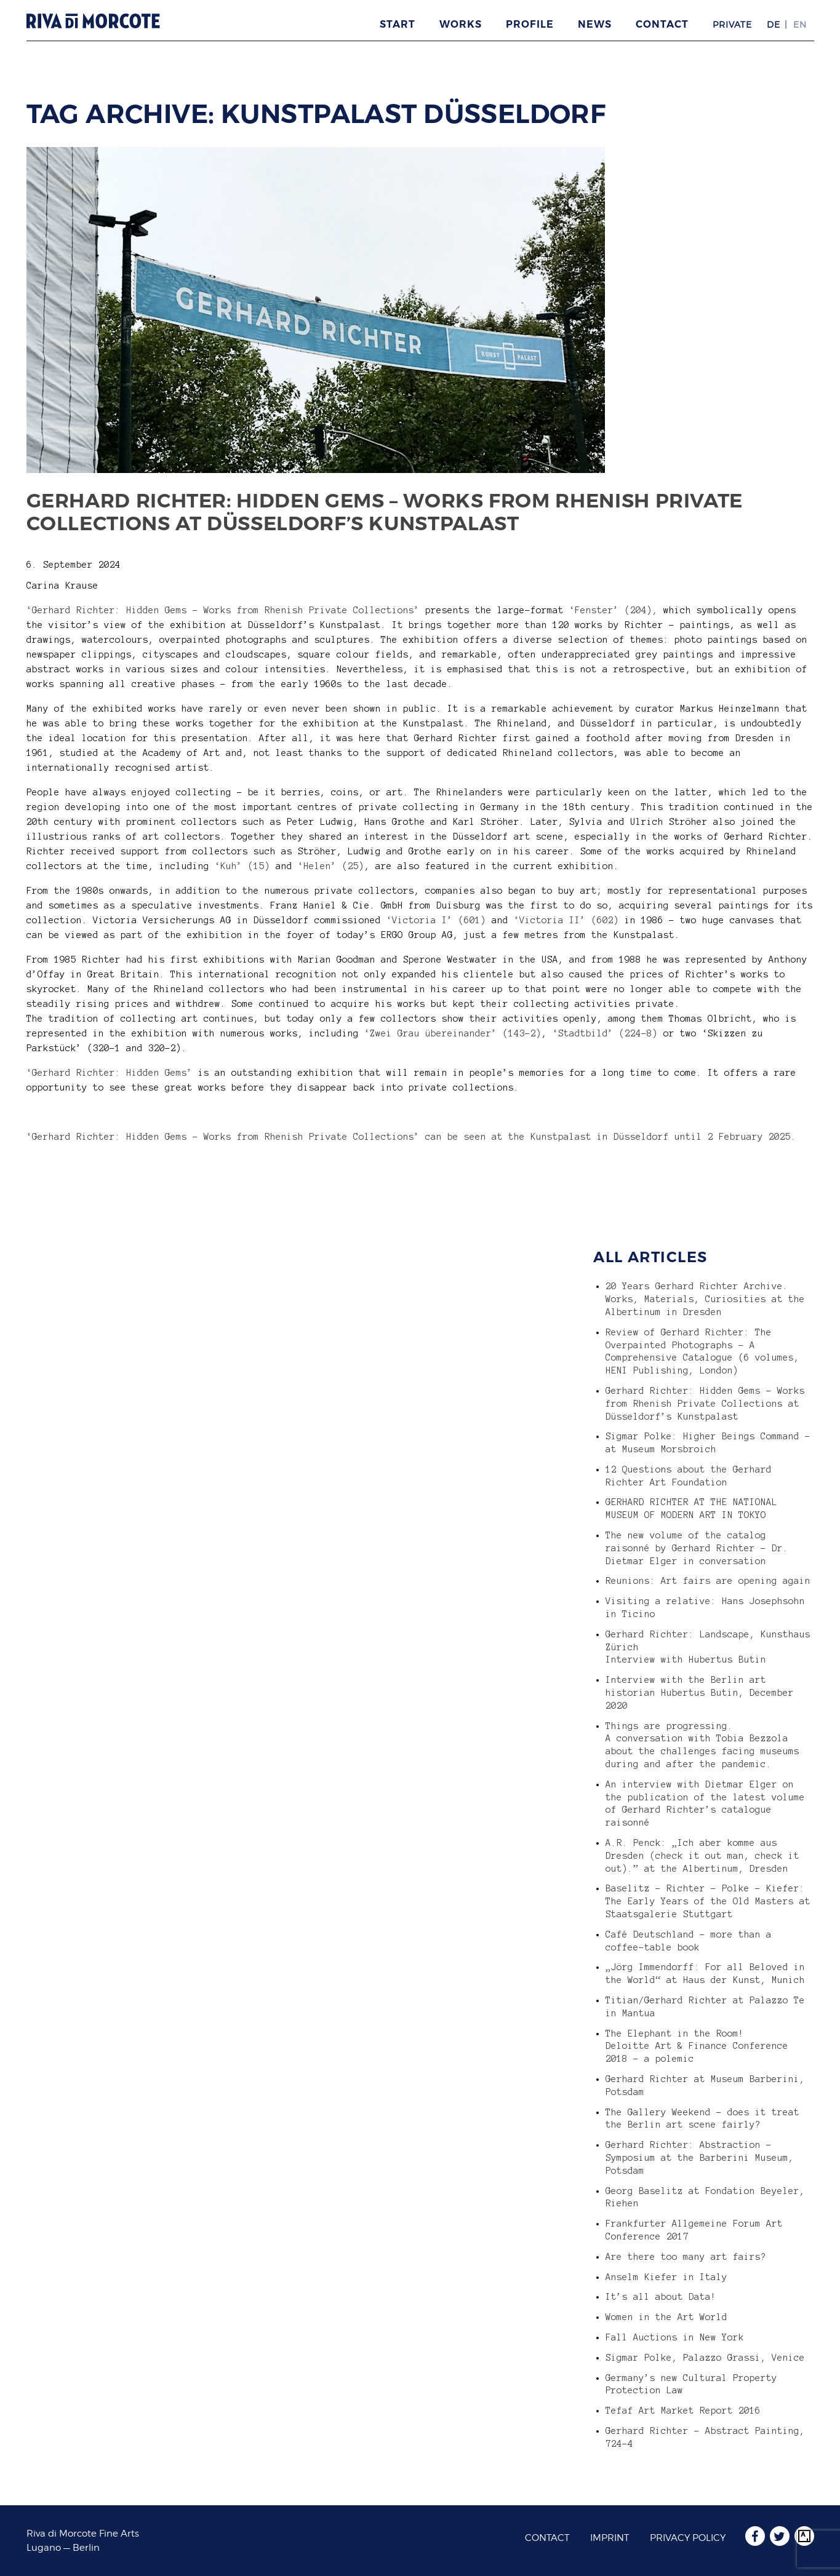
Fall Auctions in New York (675, 2337)
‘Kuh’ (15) (242, 866)
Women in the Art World (666, 2317)
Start (397, 24)
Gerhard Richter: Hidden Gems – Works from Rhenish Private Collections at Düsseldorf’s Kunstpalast (384, 511)
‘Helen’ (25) (331, 866)
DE (773, 24)
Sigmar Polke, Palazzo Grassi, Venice (705, 2358)
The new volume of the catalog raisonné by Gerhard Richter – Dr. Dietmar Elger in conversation (697, 1548)
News (595, 24)
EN (800, 24)
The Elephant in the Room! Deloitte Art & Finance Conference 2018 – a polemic (697, 2046)
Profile (530, 24)
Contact (662, 24)
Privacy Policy (688, 2537)
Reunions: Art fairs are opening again (708, 1581)
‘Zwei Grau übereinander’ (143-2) (453, 1033)
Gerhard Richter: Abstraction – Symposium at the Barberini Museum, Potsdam (700, 2158)
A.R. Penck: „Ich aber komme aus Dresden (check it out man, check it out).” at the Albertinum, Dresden (702, 1856)
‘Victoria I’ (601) (436, 920)
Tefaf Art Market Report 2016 (683, 2410)
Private (732, 24)
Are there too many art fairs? (686, 2257)
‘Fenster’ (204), (613, 610)
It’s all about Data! (661, 2297)
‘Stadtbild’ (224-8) (605, 1033)
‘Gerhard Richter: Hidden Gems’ (109, 1073)
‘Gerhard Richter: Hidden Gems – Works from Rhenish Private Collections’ (223, 610)
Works (460, 24)
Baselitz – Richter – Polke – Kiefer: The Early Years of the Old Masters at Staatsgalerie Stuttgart (708, 1901)
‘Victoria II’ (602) (566, 920)
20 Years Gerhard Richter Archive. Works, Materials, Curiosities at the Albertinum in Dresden (705, 1299)
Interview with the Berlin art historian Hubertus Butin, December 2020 (700, 1693)
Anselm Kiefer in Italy (666, 2277)
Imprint (609, 2537)
